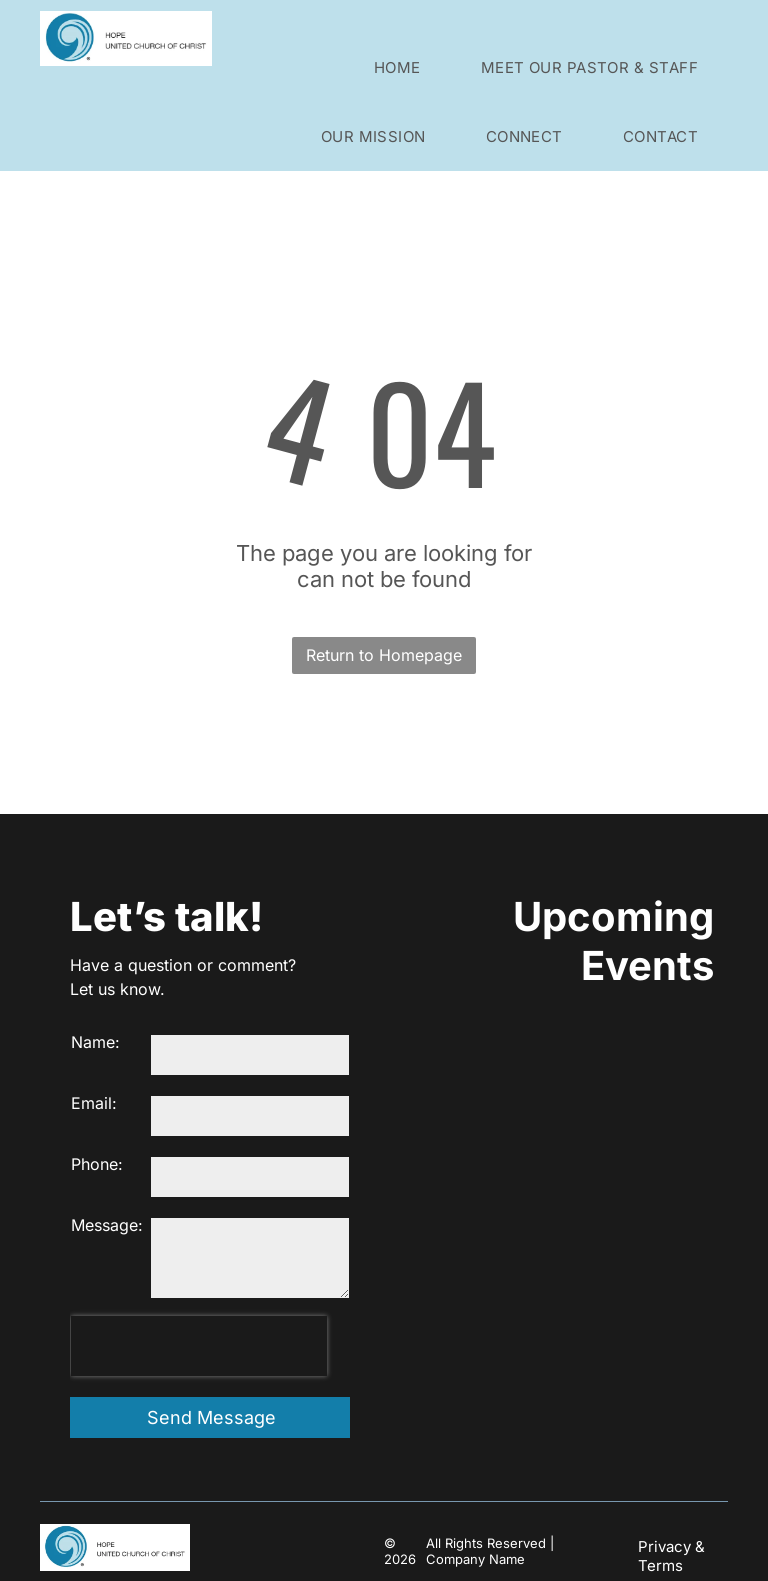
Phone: (97, 1164)
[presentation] (199, 1346)
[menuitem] (397, 67)
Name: (95, 1042)
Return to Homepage (384, 655)
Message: (107, 1225)
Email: (94, 1103)
